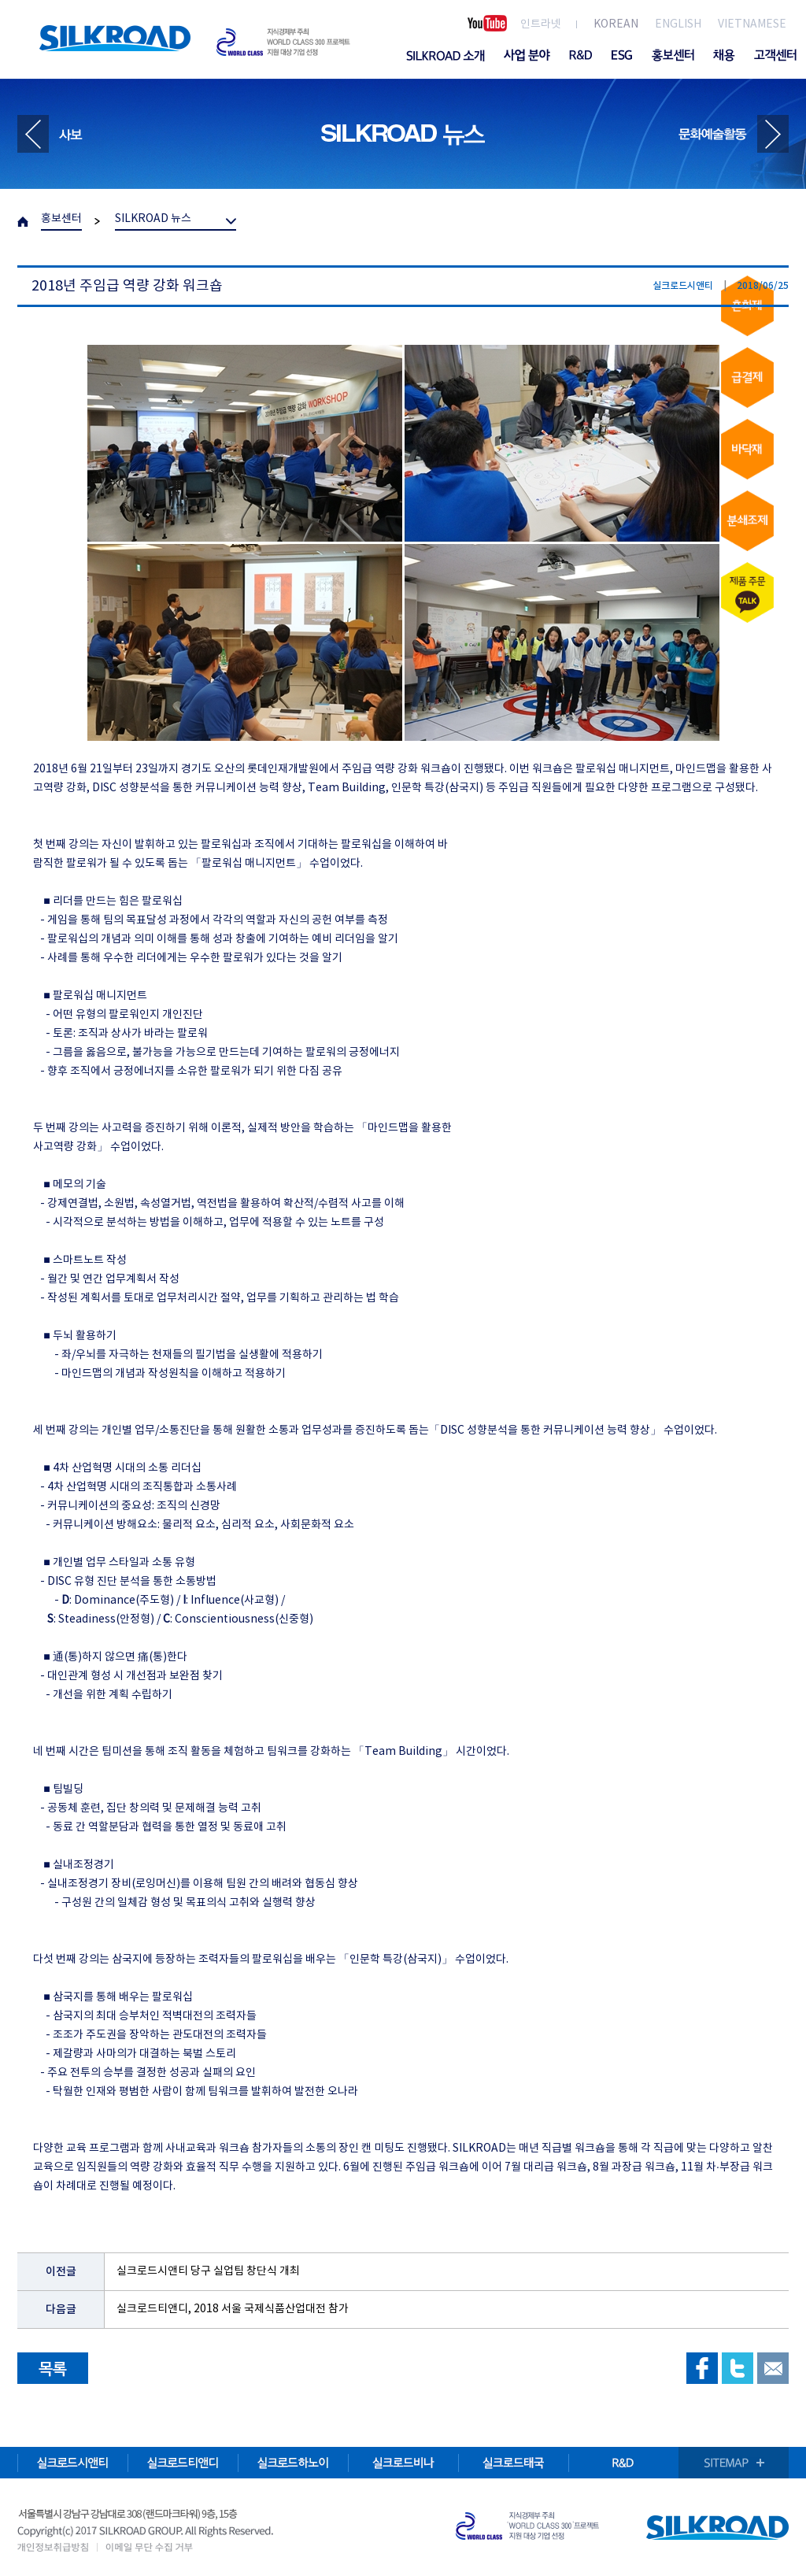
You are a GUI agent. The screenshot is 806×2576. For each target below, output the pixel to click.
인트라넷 (540, 24)
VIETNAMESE (752, 24)
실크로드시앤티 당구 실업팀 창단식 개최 (208, 2271)
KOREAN (615, 24)
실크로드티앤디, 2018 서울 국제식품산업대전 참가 (232, 2309)
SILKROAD (114, 38)
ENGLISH (678, 24)
